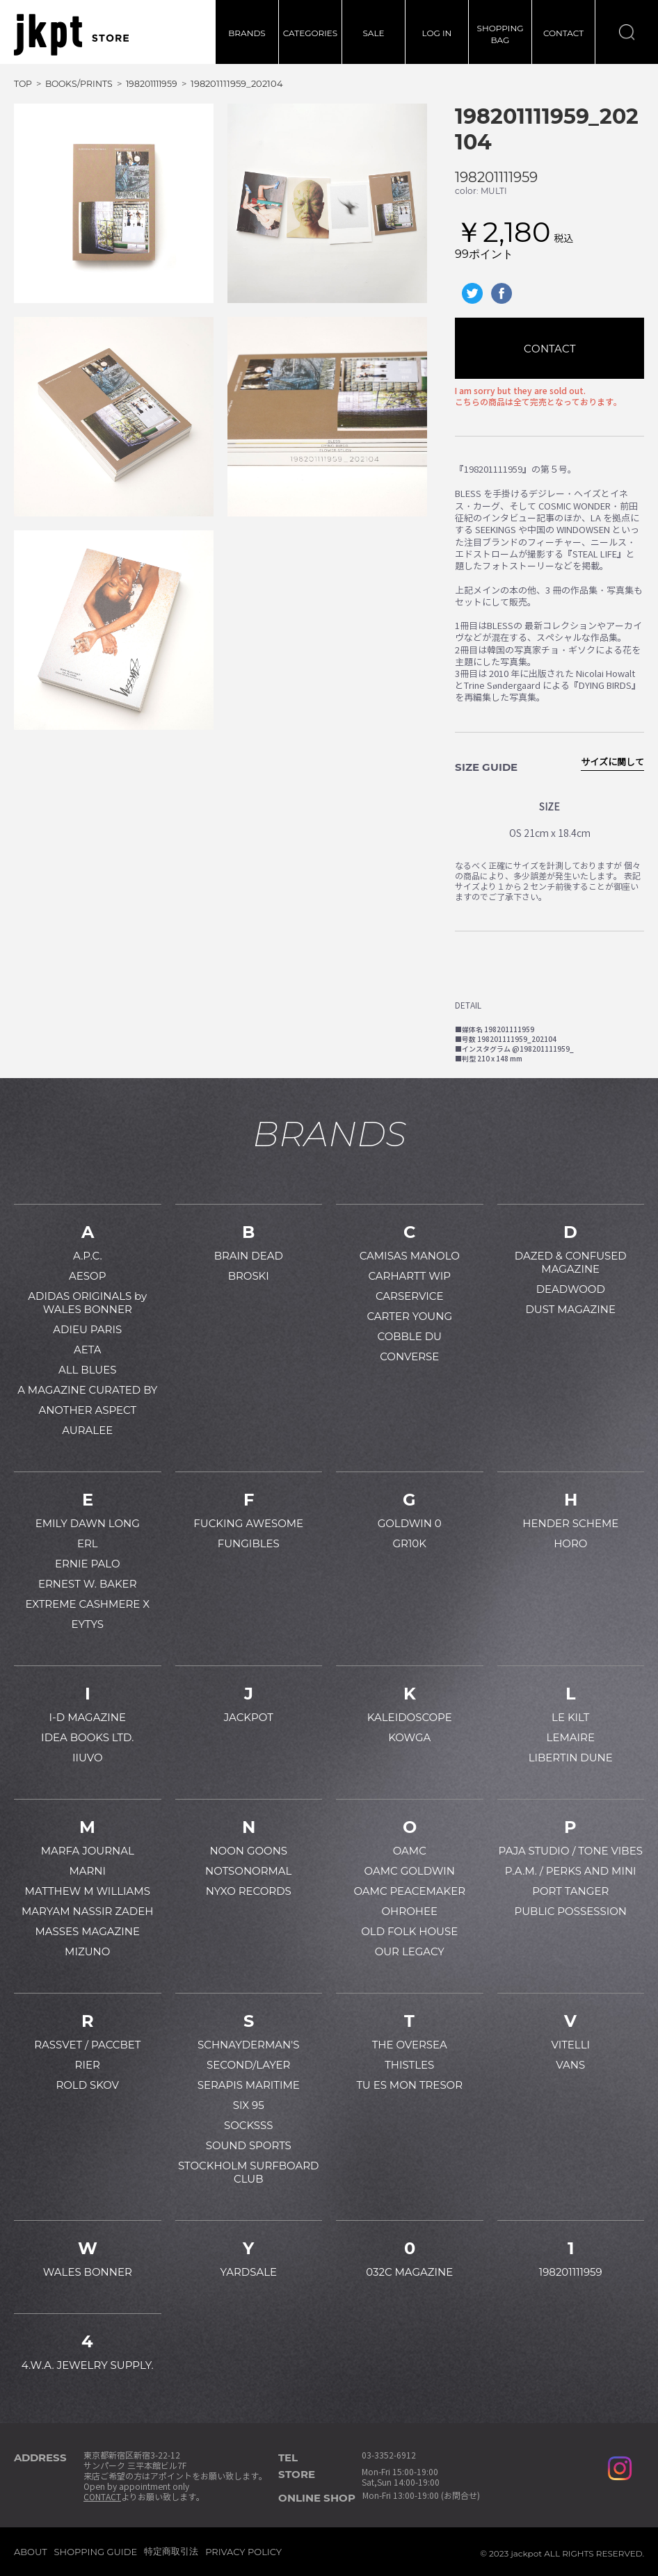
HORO (570, 1543)
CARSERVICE (410, 1296)
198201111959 (496, 177)
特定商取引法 (171, 2551)
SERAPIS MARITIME (249, 2085)
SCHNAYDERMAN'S (248, 2044)
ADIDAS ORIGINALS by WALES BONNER (87, 1302)
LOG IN (437, 33)
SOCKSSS (248, 2125)
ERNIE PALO (87, 1563)
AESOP (87, 1275)
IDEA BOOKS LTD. (87, 1737)
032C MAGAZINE (409, 2272)
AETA (88, 1349)
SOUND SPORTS (248, 2145)
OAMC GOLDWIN (409, 1870)
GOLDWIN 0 (410, 1523)
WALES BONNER (87, 2272)
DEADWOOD (570, 1289)
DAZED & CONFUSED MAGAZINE (571, 1262)
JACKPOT (248, 1717)
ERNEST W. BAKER (87, 1583)
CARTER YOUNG (409, 1316)
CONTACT (563, 33)
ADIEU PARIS (87, 1329)
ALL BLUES (87, 1369)
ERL (87, 1543)
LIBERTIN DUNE (571, 1757)
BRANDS (246, 33)
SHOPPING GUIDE (96, 2551)
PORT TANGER (570, 1891)
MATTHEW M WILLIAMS (87, 1891)
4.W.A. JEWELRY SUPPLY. (88, 2365)
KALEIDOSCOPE (409, 1717)
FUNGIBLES (249, 1543)
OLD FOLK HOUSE (409, 1931)
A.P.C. (87, 1255)
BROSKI (248, 1275)
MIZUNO (87, 1951)
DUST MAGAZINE (570, 1309)
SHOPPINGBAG (500, 34)
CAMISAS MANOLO (410, 1255)
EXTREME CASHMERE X (87, 1604)
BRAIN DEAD (248, 1255)
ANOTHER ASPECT (87, 1410)
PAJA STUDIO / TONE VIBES (571, 1850)
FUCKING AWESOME (248, 1523)
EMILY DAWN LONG (87, 1523)
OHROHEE (410, 1911)
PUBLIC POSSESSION (571, 1911)
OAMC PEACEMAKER (409, 1891)
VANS (570, 2064)
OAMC (409, 1850)
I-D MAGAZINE (87, 1717)
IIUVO (87, 1757)
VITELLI (570, 2044)
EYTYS (88, 1624)
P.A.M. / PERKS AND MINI (570, 1870)
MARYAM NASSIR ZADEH (87, 1911)
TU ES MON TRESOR (409, 2085)
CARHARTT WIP (409, 1275)
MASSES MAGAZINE (87, 1931)
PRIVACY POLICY (243, 2551)
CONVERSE (409, 1356)
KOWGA (409, 1737)
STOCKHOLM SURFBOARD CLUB (248, 2172)
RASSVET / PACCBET (87, 2044)
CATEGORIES (310, 33)
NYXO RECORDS (248, 1891)
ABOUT (30, 2551)
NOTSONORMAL (248, 1870)
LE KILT (570, 1717)
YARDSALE (248, 2272)
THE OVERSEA (409, 2044)
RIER (87, 2064)
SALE (373, 33)
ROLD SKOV (87, 2085)
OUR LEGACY (409, 1951)
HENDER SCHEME (570, 1523)
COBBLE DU (410, 1336)
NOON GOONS (248, 1850)
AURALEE (87, 1430)
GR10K (409, 1543)
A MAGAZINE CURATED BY (87, 1389)
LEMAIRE (571, 1737)
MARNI (87, 1870)
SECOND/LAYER (248, 2064)
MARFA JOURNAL (87, 1850)
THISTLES (409, 2064)
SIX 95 (248, 2105)
